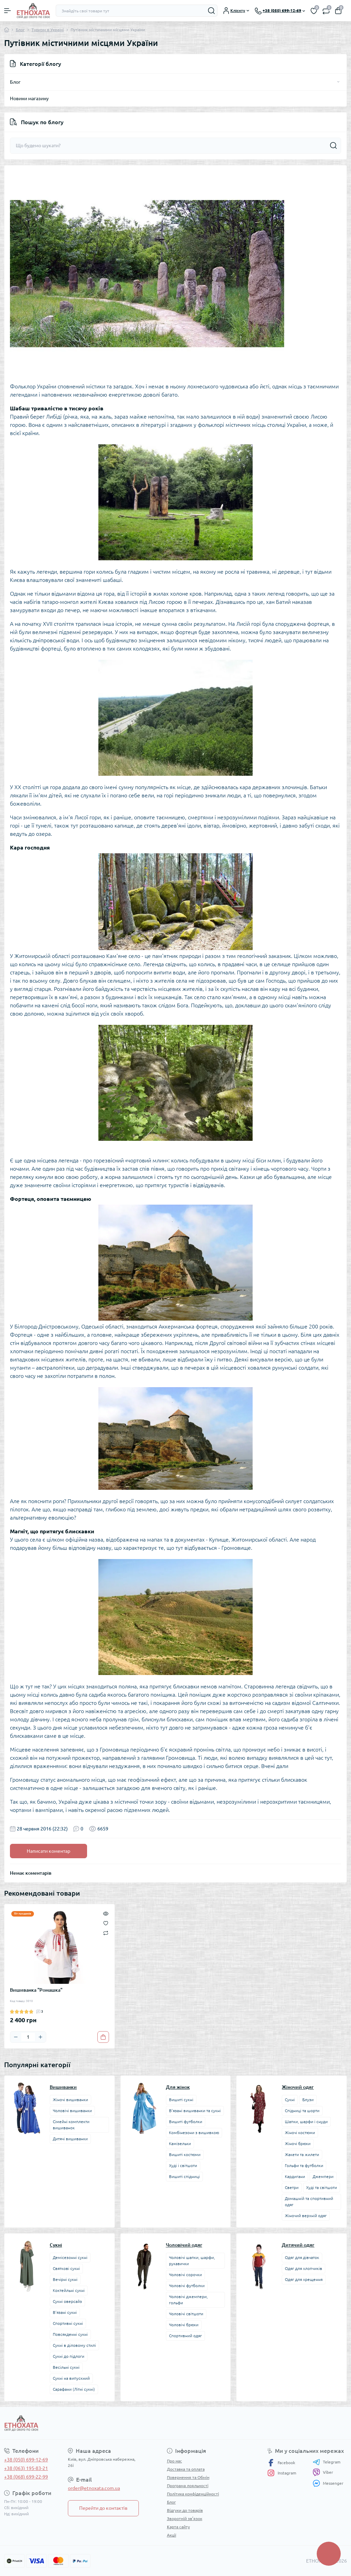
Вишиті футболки (185, 2121)
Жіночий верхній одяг (306, 2215)
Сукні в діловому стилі (74, 2345)
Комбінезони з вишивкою (194, 2132)
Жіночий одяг (298, 2087)
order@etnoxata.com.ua (94, 2488)
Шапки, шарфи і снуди (306, 2121)
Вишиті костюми (185, 2154)
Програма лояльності (187, 2485)
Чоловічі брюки (183, 2324)
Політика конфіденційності (193, 2494)
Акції (171, 2535)
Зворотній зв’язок (184, 2518)
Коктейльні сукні (69, 2290)
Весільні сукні (66, 2367)
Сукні (290, 2099)
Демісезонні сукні (70, 2257)
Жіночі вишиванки (70, 2099)
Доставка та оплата (186, 2469)
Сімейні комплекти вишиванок (71, 2124)
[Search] (211, 10)
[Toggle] (338, 82)
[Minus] (15, 2036)
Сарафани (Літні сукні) (74, 2389)
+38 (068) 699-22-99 (26, 2477)
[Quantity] (28, 2037)
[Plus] (40, 2036)
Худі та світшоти (321, 2187)
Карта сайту (178, 2527)
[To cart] (103, 2037)
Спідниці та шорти (302, 2110)
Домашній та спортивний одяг (309, 2201)
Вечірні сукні (65, 2279)
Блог (20, 29)
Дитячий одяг (298, 2245)
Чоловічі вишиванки (72, 2110)
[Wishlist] (105, 1922)
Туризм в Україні (48, 29)
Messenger (328, 2483)
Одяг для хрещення (304, 2279)
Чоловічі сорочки (185, 2274)
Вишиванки (63, 2087)
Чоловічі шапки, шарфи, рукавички (192, 2260)
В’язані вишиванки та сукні (195, 2110)
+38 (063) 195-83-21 (26, 2468)
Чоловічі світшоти (186, 2313)
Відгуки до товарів (185, 2510)
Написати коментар (48, 1851)
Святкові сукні (66, 2268)
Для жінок (178, 2087)
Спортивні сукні (68, 2323)
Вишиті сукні (181, 2099)
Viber (323, 2472)
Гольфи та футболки (304, 2165)
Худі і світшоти (183, 2165)
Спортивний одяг (185, 2335)
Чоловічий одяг (184, 2245)
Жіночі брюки (298, 2143)
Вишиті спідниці (184, 2176)
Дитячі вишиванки (70, 2138)
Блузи (308, 2099)
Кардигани (295, 2176)
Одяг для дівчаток (302, 2257)
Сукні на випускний (71, 2378)
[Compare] (105, 1932)
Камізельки (180, 2143)
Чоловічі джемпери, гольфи (188, 2299)
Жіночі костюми (300, 2132)
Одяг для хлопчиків (303, 2268)
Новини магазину (29, 98)
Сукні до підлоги (68, 2356)
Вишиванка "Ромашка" (36, 1990)
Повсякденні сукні (70, 2334)
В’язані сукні (65, 2312)
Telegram (326, 2462)
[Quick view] (105, 1913)
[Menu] (7, 10)
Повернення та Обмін (188, 2477)
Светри (292, 2187)
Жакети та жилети (302, 2154)
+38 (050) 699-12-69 (26, 2459)
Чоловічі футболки (187, 2285)
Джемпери (323, 2176)
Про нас (174, 2461)
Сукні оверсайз (67, 2301)
